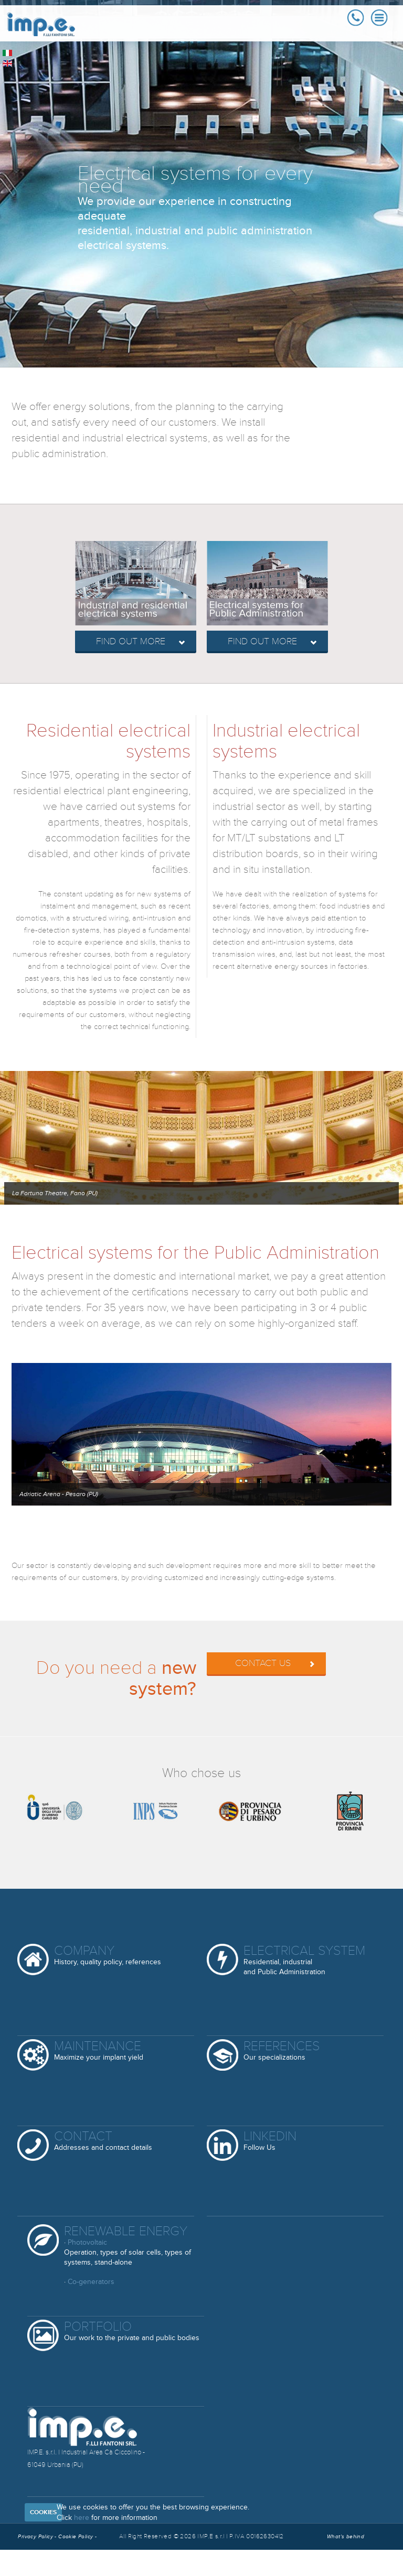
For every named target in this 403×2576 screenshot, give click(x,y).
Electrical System (304, 1959)
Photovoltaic (87, 2242)
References (281, 2051)
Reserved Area (57, 2563)
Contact (103, 2141)
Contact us (275, 1663)
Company (107, 1955)
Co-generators (91, 2281)
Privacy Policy (35, 2537)
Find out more (141, 641)
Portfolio (131, 2331)
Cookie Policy (76, 2537)
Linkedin (269, 2141)
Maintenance (98, 2051)
